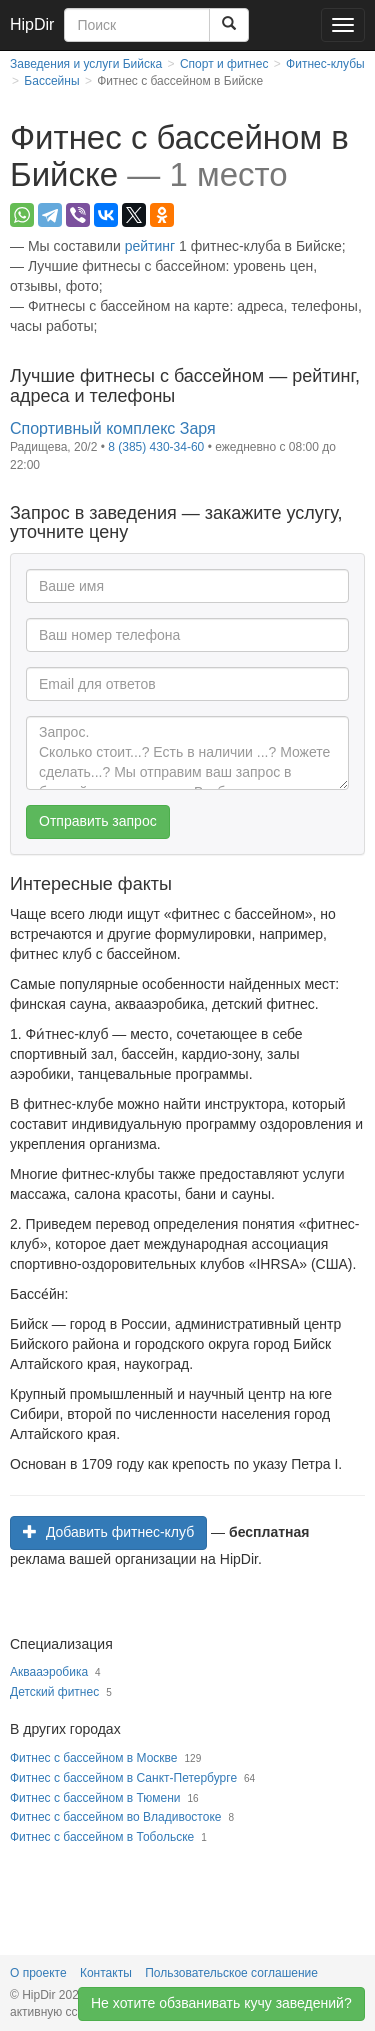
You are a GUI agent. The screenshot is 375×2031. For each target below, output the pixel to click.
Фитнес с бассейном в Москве (94, 1758)
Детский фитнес (54, 1692)
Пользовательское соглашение (231, 1973)
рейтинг (150, 246)
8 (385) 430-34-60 (156, 447)
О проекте (38, 1973)
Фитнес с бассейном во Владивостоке (115, 1817)
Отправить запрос (98, 821)
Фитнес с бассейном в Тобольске (102, 1837)
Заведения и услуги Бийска (86, 64)
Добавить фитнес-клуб (108, 1532)
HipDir (32, 24)
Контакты (106, 1973)
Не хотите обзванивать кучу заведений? (221, 2003)
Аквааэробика (49, 1672)
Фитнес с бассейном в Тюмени (95, 1798)
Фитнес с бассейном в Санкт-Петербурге (123, 1778)
